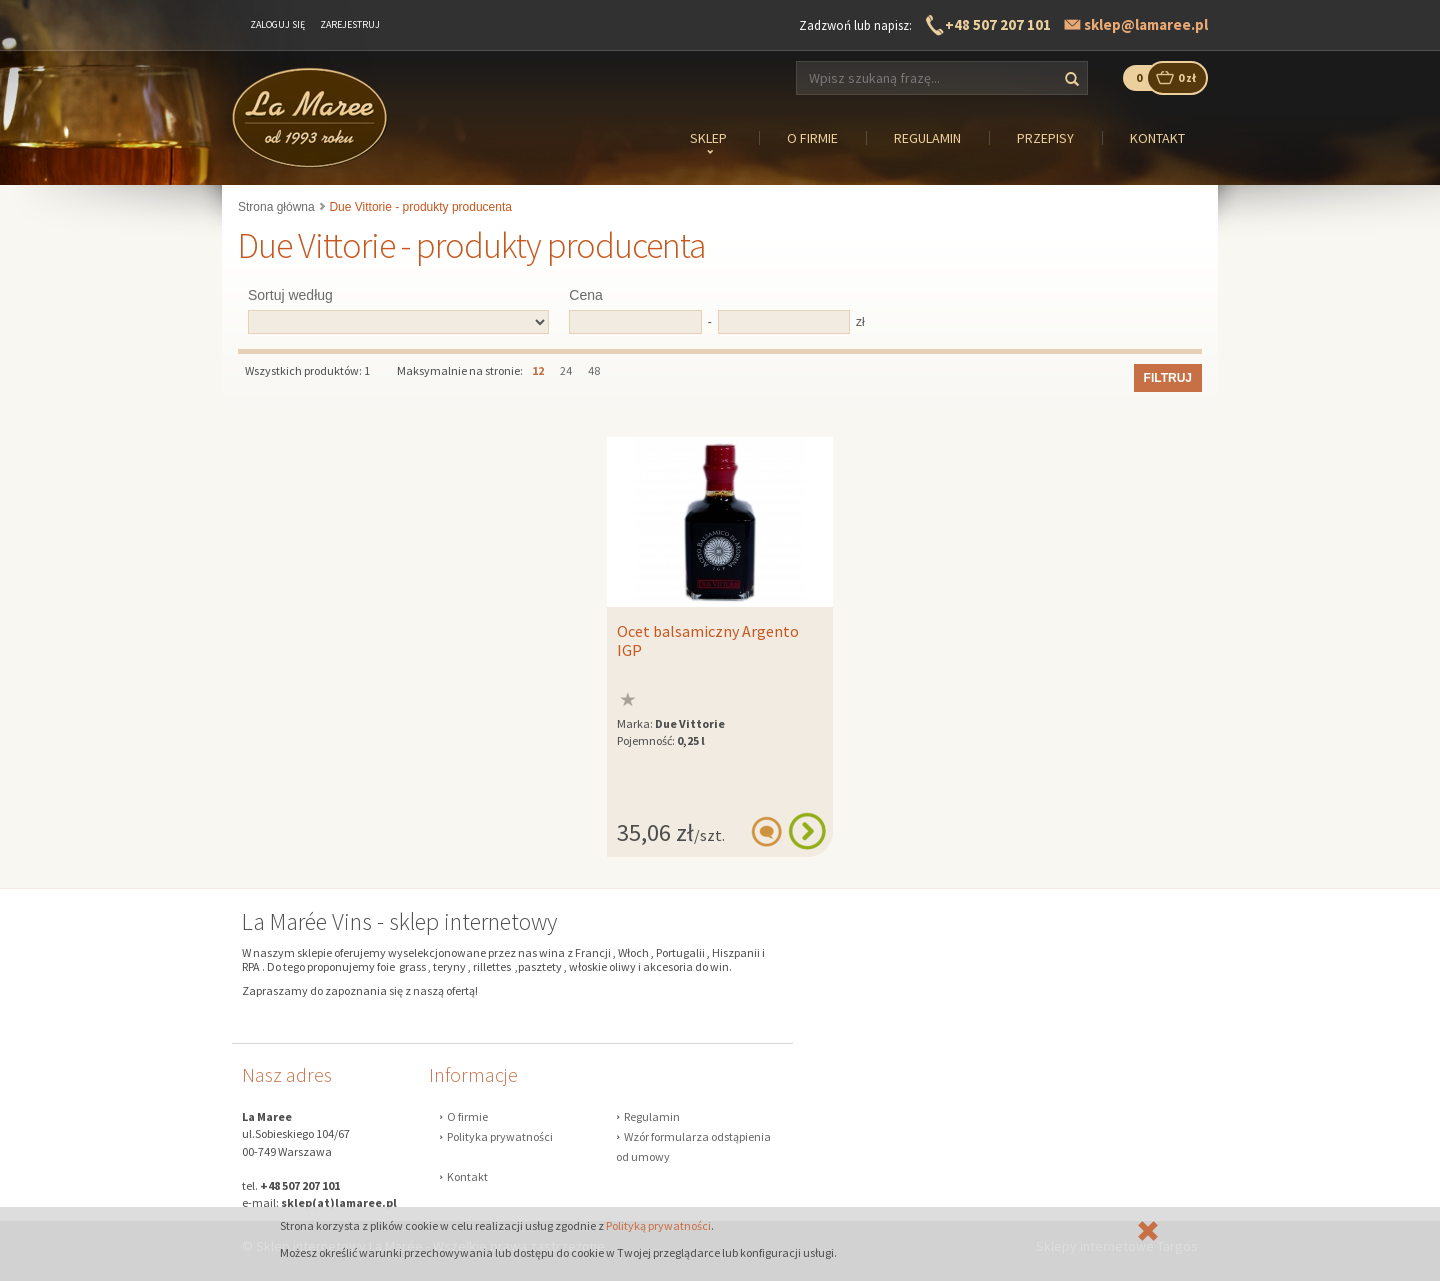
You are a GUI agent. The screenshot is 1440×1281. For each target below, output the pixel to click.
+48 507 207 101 (998, 24)
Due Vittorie (690, 723)
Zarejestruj (350, 24)
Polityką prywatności (658, 1225)
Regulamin (652, 1116)
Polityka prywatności (500, 1136)
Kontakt (467, 1176)
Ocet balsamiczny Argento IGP (708, 641)
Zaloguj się (277, 24)
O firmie (467, 1116)
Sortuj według (290, 295)
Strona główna (276, 207)
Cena (585, 295)
